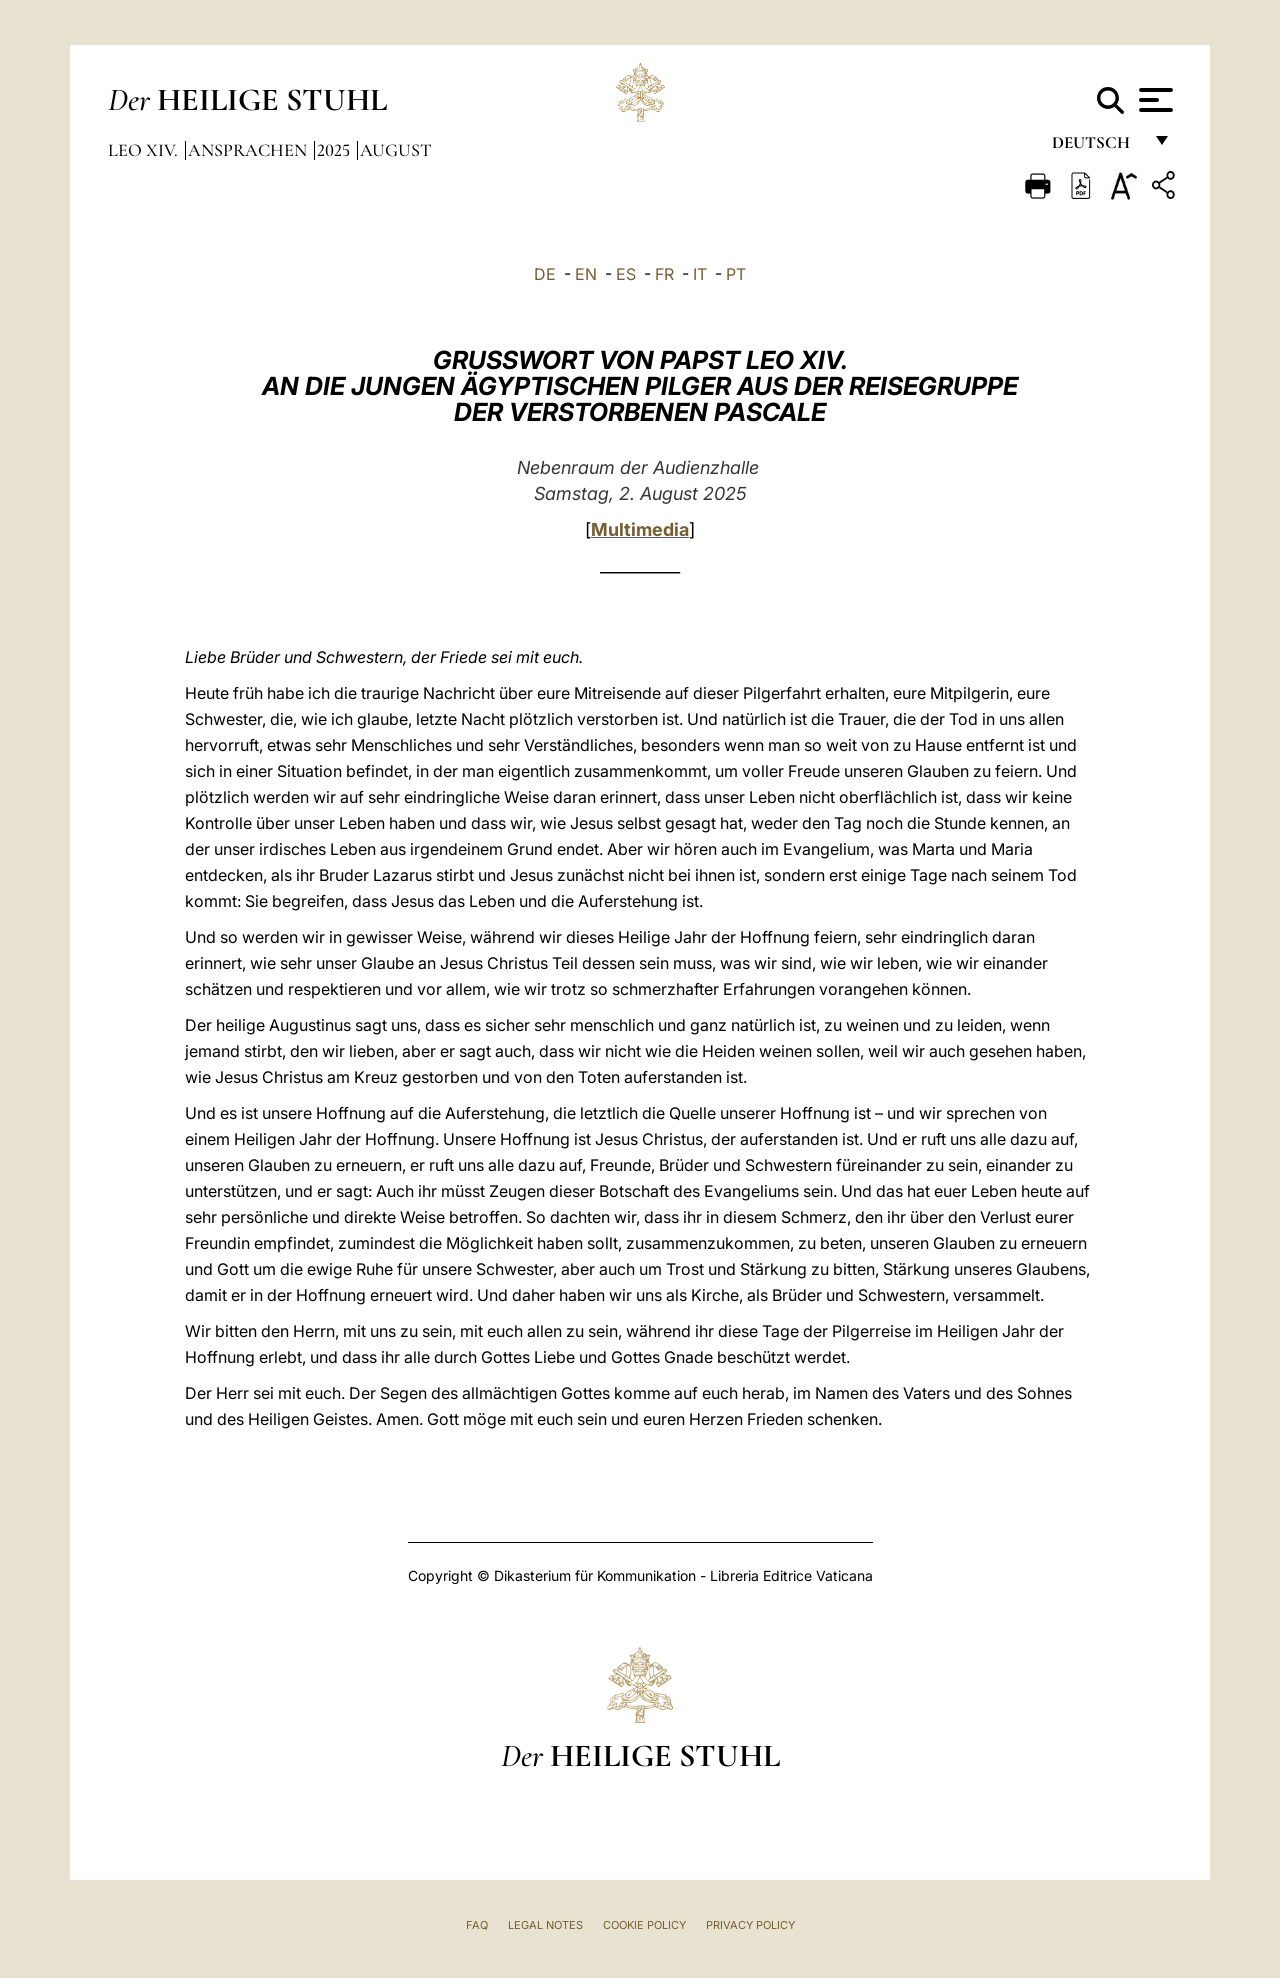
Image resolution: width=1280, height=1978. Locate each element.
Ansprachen (249, 150)
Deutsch (1096, 147)
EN (586, 274)
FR (664, 274)
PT (736, 274)
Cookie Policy (644, 1925)
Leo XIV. (145, 150)
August (395, 150)
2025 (335, 150)
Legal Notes (545, 1925)
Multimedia (640, 529)
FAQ (477, 1925)
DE (545, 274)
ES (626, 274)
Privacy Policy (750, 1925)
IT (700, 274)
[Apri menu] (1153, 100)
